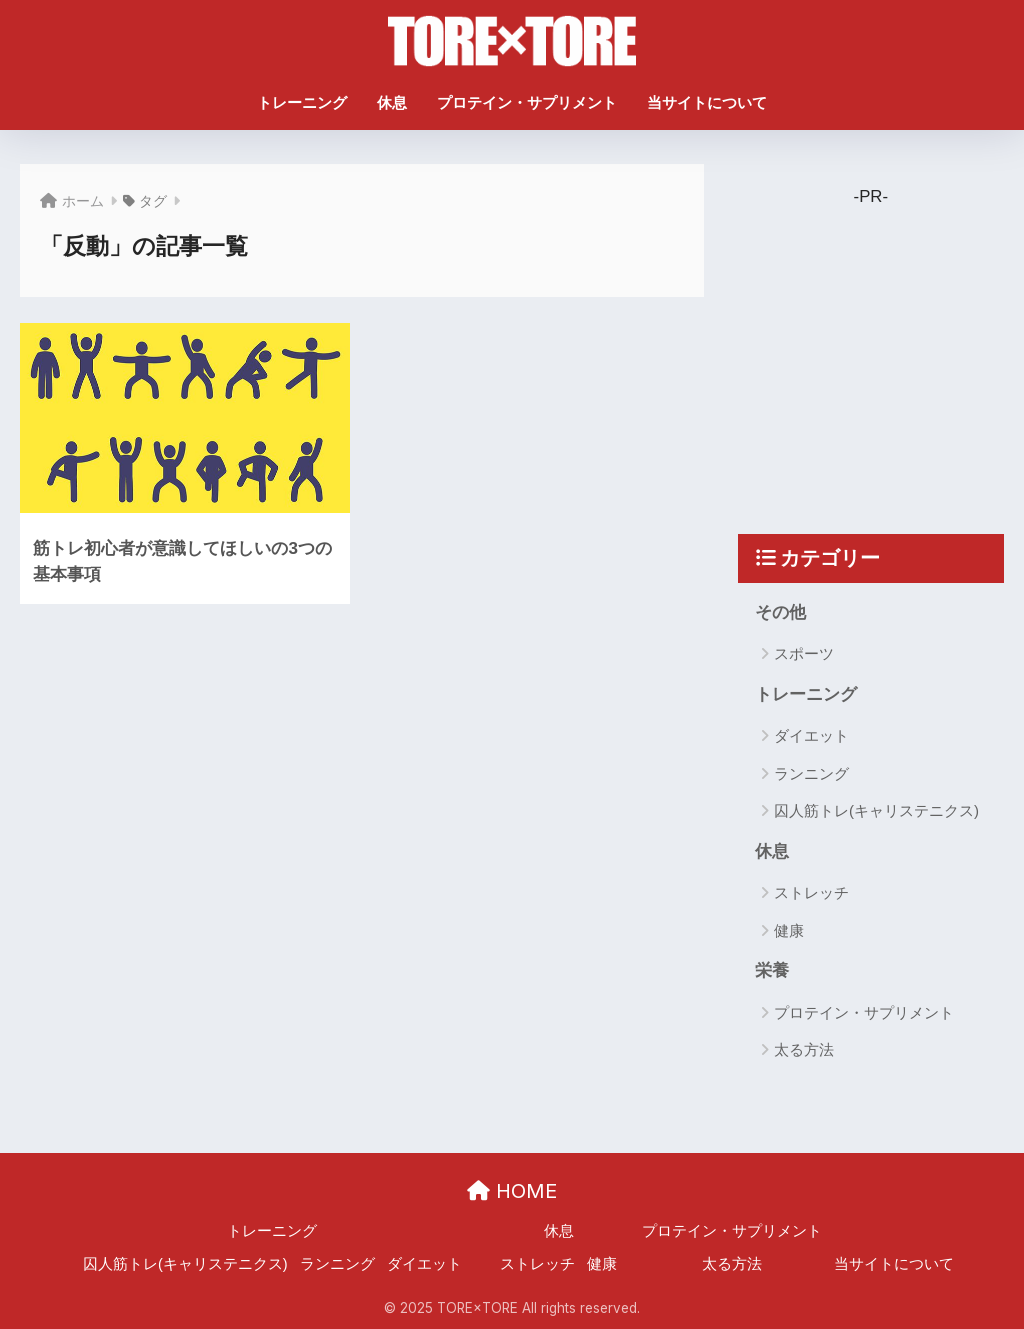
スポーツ (804, 653)
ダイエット (811, 736)
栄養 (772, 970)
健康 (789, 930)
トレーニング (302, 102)
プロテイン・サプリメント (527, 102)
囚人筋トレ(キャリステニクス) (876, 810)
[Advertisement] (885, 346)
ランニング (811, 773)
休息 (392, 102)
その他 (780, 612)
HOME (512, 1191)
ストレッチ (811, 893)
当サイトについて (707, 102)
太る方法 (804, 1050)
